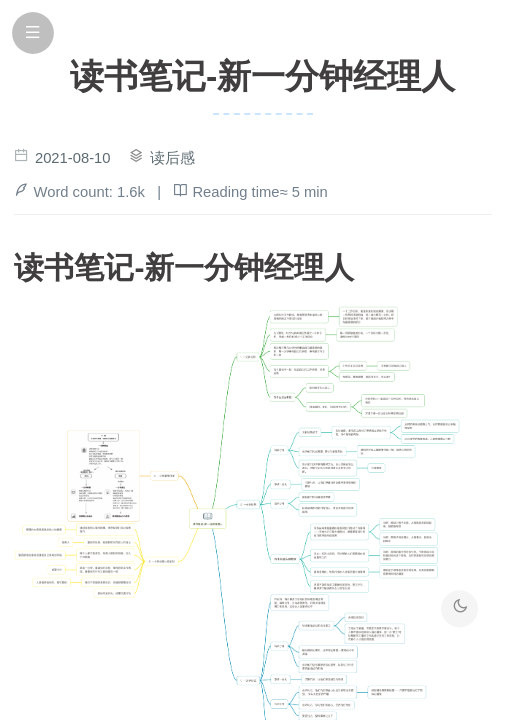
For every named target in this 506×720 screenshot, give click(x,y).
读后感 (172, 158)
